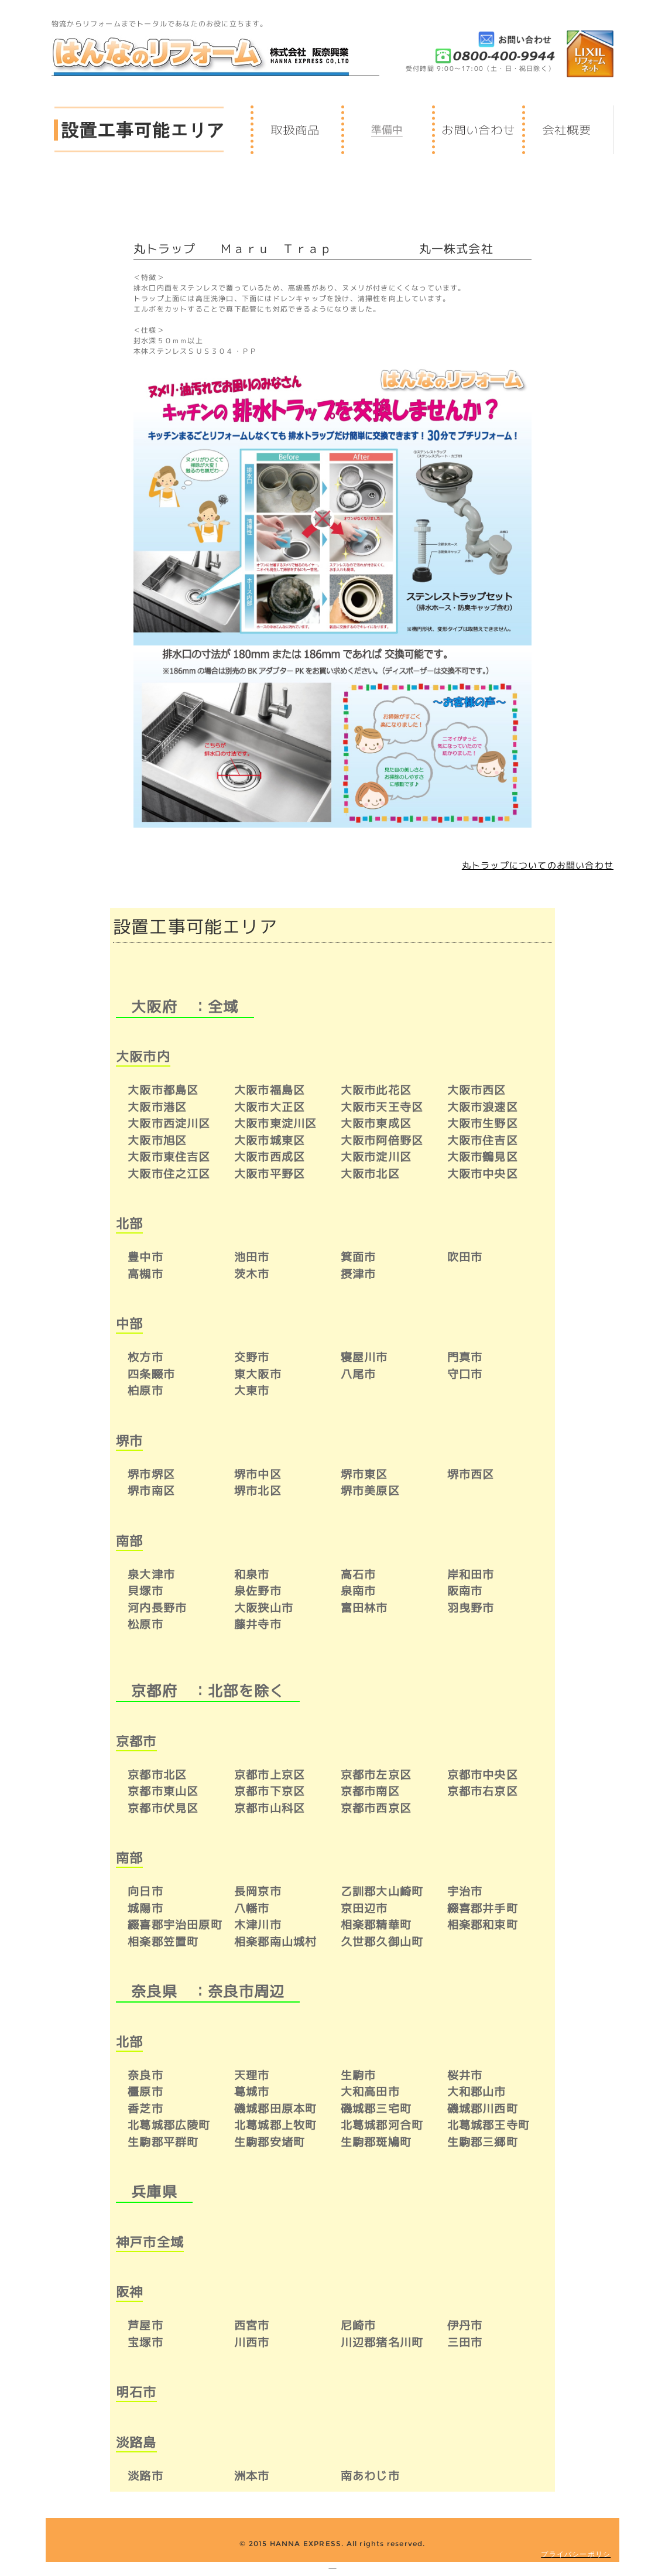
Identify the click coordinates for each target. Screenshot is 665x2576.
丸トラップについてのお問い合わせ (537, 865)
